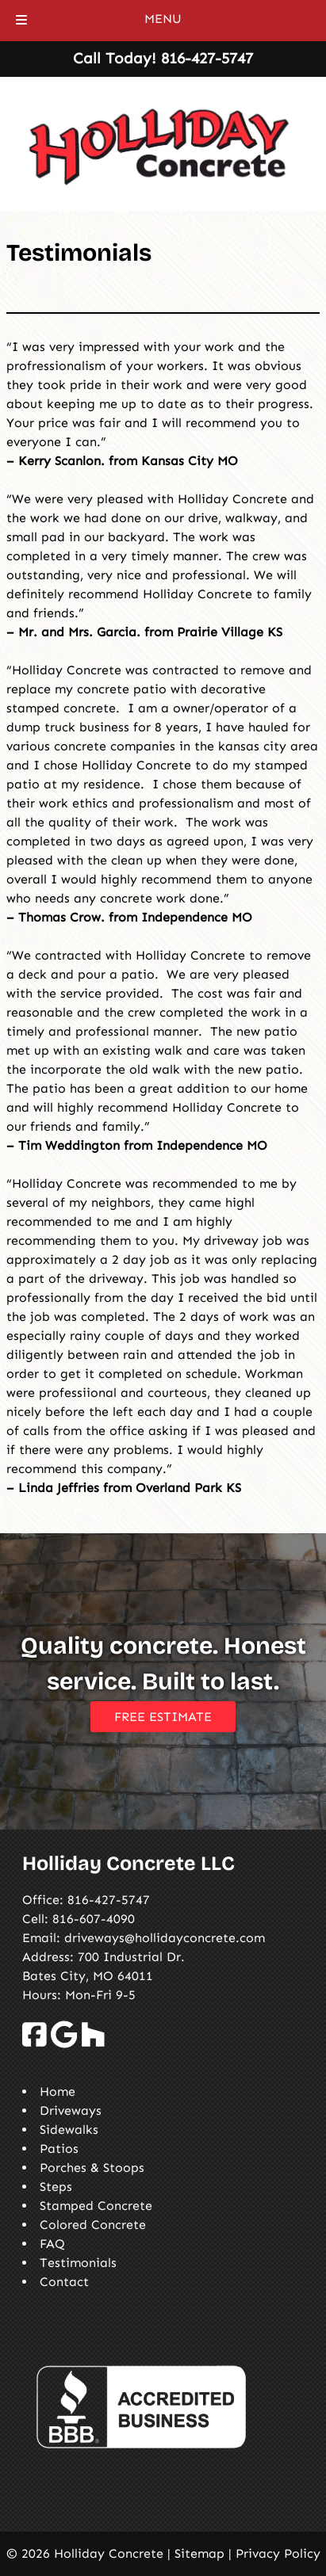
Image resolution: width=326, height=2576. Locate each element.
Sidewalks (69, 2129)
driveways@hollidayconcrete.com (164, 1937)
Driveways (71, 2110)
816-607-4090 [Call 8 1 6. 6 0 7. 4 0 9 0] (93, 1918)
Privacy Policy (278, 2553)
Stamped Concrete (96, 2205)
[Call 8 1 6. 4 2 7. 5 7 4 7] (207, 58)
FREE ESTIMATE (163, 1716)
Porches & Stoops (92, 2167)
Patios (59, 2148)
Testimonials (78, 2262)
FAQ (52, 2243)
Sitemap (199, 2553)
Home (57, 2091)
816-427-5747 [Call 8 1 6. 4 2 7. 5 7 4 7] (108, 1899)
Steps (56, 2186)
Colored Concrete (93, 2224)
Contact (64, 2281)
